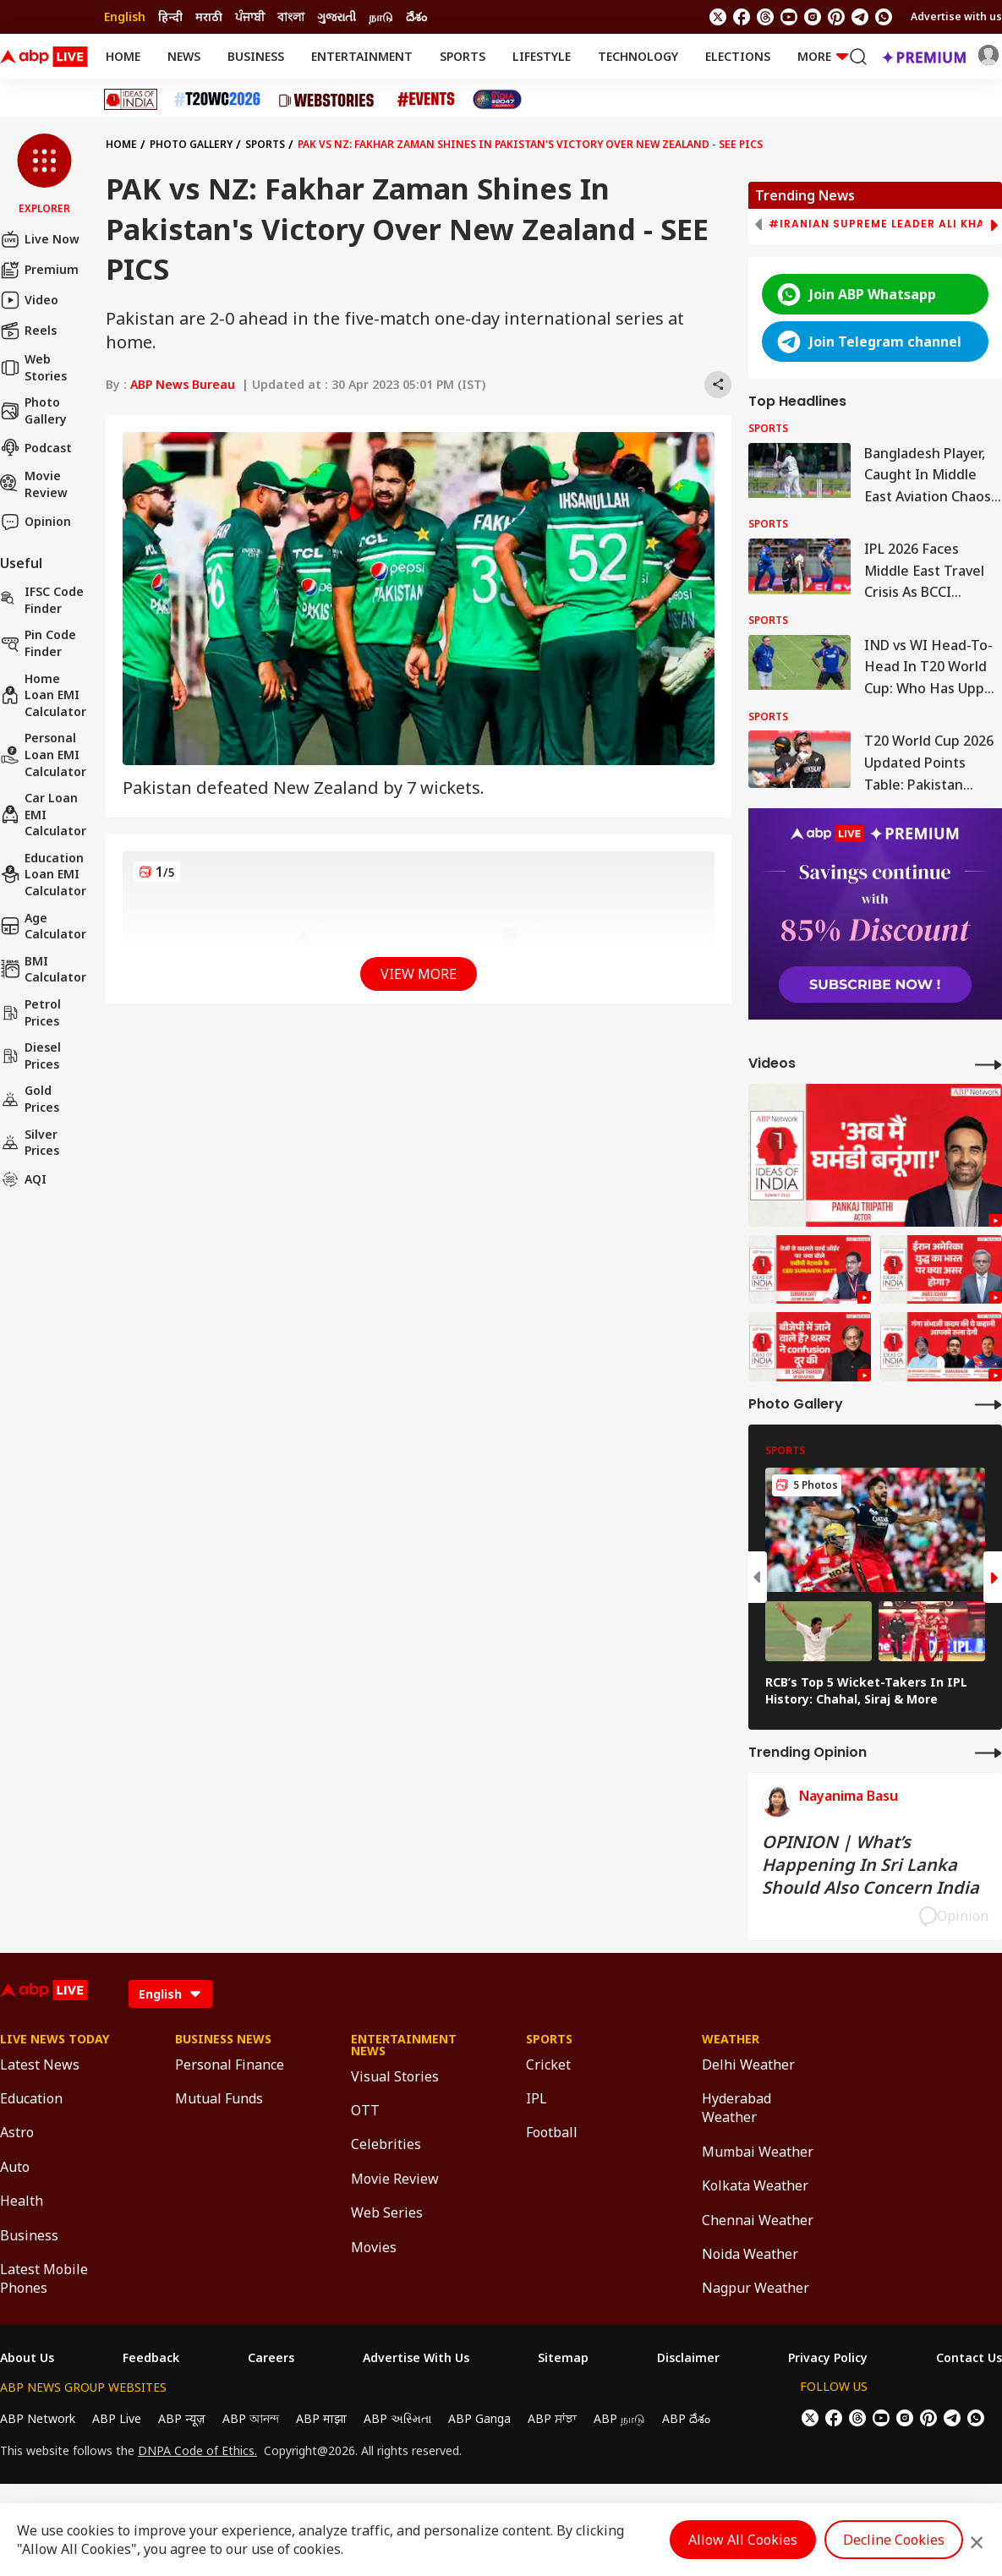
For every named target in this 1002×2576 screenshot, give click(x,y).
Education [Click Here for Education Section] (31, 2098)
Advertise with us (956, 16)
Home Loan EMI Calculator (43, 694)
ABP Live (116, 2418)
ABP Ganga (479, 2418)
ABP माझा (321, 2418)
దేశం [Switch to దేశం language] (416, 16)
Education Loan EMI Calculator (43, 874)
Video (29, 300)
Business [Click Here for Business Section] (29, 2235)
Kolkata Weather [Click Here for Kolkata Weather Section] (755, 2185)
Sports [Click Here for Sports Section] (549, 2039)
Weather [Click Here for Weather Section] (730, 2039)
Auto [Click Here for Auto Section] (15, 2167)
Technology (638, 56)
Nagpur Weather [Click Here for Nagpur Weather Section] (755, 2287)
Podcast (36, 447)
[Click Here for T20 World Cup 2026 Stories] (217, 99)
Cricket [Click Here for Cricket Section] (548, 2064)
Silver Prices (29, 1142)
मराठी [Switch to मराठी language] (208, 16)
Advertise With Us (416, 2358)
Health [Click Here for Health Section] (21, 2200)
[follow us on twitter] (718, 17)
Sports (462, 56)
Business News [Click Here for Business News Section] (223, 2039)
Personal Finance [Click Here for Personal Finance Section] (229, 2064)
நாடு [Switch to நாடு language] (381, 16)
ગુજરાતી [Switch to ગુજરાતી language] (336, 16)
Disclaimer (688, 2358)
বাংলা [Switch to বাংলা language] (290, 16)
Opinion (35, 521)
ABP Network (37, 2418)
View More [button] (419, 974)
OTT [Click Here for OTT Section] (365, 2110)
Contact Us (969, 2358)
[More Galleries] (988, 1403)
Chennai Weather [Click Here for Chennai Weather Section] (757, 2220)
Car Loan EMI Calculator (43, 814)
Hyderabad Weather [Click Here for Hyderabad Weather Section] (736, 2107)
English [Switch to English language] (124, 16)
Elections (737, 56)
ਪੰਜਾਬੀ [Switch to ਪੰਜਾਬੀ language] (250, 16)
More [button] (822, 56)
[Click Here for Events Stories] (426, 99)
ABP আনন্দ (250, 2418)
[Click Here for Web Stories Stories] (329, 99)
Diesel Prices (30, 1055)
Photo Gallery (33, 410)
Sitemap (563, 2358)
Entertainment (362, 56)
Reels (28, 330)
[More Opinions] (988, 1752)
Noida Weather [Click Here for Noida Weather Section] (750, 2254)
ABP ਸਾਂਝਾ (552, 2418)
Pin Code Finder (38, 642)
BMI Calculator (43, 969)
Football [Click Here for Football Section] (552, 2132)
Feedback (151, 2358)
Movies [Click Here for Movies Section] (374, 2247)
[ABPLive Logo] (44, 56)
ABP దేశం (686, 2418)
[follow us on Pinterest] (836, 17)
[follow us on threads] (765, 17)
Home (123, 56)
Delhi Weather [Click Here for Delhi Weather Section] (748, 2064)
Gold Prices (29, 1098)
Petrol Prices (30, 1012)
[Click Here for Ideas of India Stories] (130, 99)
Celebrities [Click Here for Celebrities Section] (386, 2144)
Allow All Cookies (742, 2539)
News (183, 56)
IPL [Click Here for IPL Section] (536, 2098)
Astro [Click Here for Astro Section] (17, 2132)
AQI (23, 1179)
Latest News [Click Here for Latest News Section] (39, 2064)
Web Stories (33, 367)
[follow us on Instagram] (812, 17)
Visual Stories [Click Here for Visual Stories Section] (395, 2076)
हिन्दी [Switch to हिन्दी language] (170, 16)
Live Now (39, 239)
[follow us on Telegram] (860, 17)
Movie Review (34, 484)
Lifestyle (541, 56)
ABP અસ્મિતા (397, 2418)
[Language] (170, 1994)
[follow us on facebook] (741, 17)
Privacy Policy (828, 2358)
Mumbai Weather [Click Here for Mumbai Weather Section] (757, 2151)
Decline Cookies (894, 2539)
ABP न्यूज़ (181, 2418)
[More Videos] (988, 1064)
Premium (39, 270)
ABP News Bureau (182, 384)
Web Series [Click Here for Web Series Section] (387, 2212)
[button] (44, 175)
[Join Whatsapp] (883, 17)
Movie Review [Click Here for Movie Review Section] (395, 2178)
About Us (27, 2358)
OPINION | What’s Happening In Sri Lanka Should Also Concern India (870, 1864)
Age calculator (43, 926)
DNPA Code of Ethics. (197, 2451)
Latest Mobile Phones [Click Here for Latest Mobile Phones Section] (44, 2278)
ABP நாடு (619, 2418)
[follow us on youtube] (789, 17)
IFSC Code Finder (42, 599)
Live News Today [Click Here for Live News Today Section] (54, 2039)
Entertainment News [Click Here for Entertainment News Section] (404, 2045)
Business (255, 56)
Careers (271, 2358)
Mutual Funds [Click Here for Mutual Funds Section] (219, 2098)
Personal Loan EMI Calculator (43, 754)
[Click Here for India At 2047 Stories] (497, 99)
